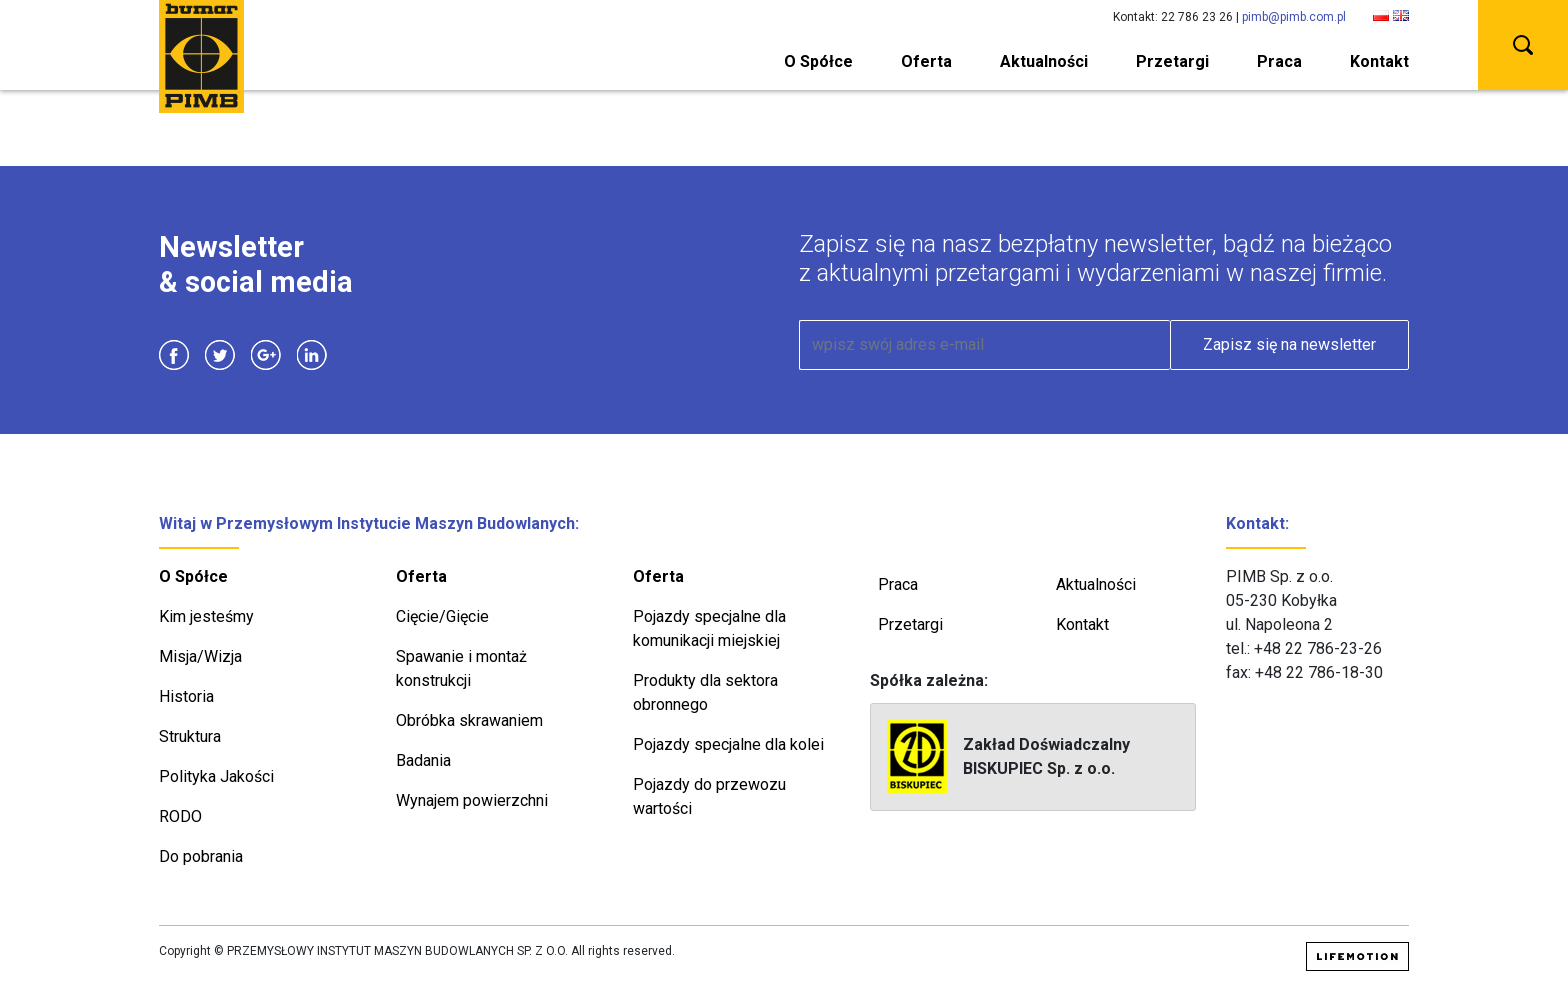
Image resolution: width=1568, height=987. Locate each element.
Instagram (358, 355)
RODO (180, 816)
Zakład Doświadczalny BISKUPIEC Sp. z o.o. (1008, 757)
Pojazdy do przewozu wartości (709, 796)
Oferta (926, 61)
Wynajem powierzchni (472, 800)
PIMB (201, 56)
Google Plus (266, 355)
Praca (1279, 61)
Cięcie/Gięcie (442, 616)
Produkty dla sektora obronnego (705, 692)
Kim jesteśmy (206, 616)
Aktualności (1044, 61)
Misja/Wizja (200, 656)
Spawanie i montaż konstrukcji (461, 668)
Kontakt (1379, 61)
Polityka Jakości (216, 776)
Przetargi (1172, 61)
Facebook (174, 355)
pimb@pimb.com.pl (1294, 17)
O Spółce (818, 61)
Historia (186, 696)
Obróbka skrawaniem (469, 720)
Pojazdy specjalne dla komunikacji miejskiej (709, 628)
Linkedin (312, 355)
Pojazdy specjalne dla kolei (728, 744)
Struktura (190, 736)
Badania (423, 760)
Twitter (220, 355)
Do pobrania (201, 856)
